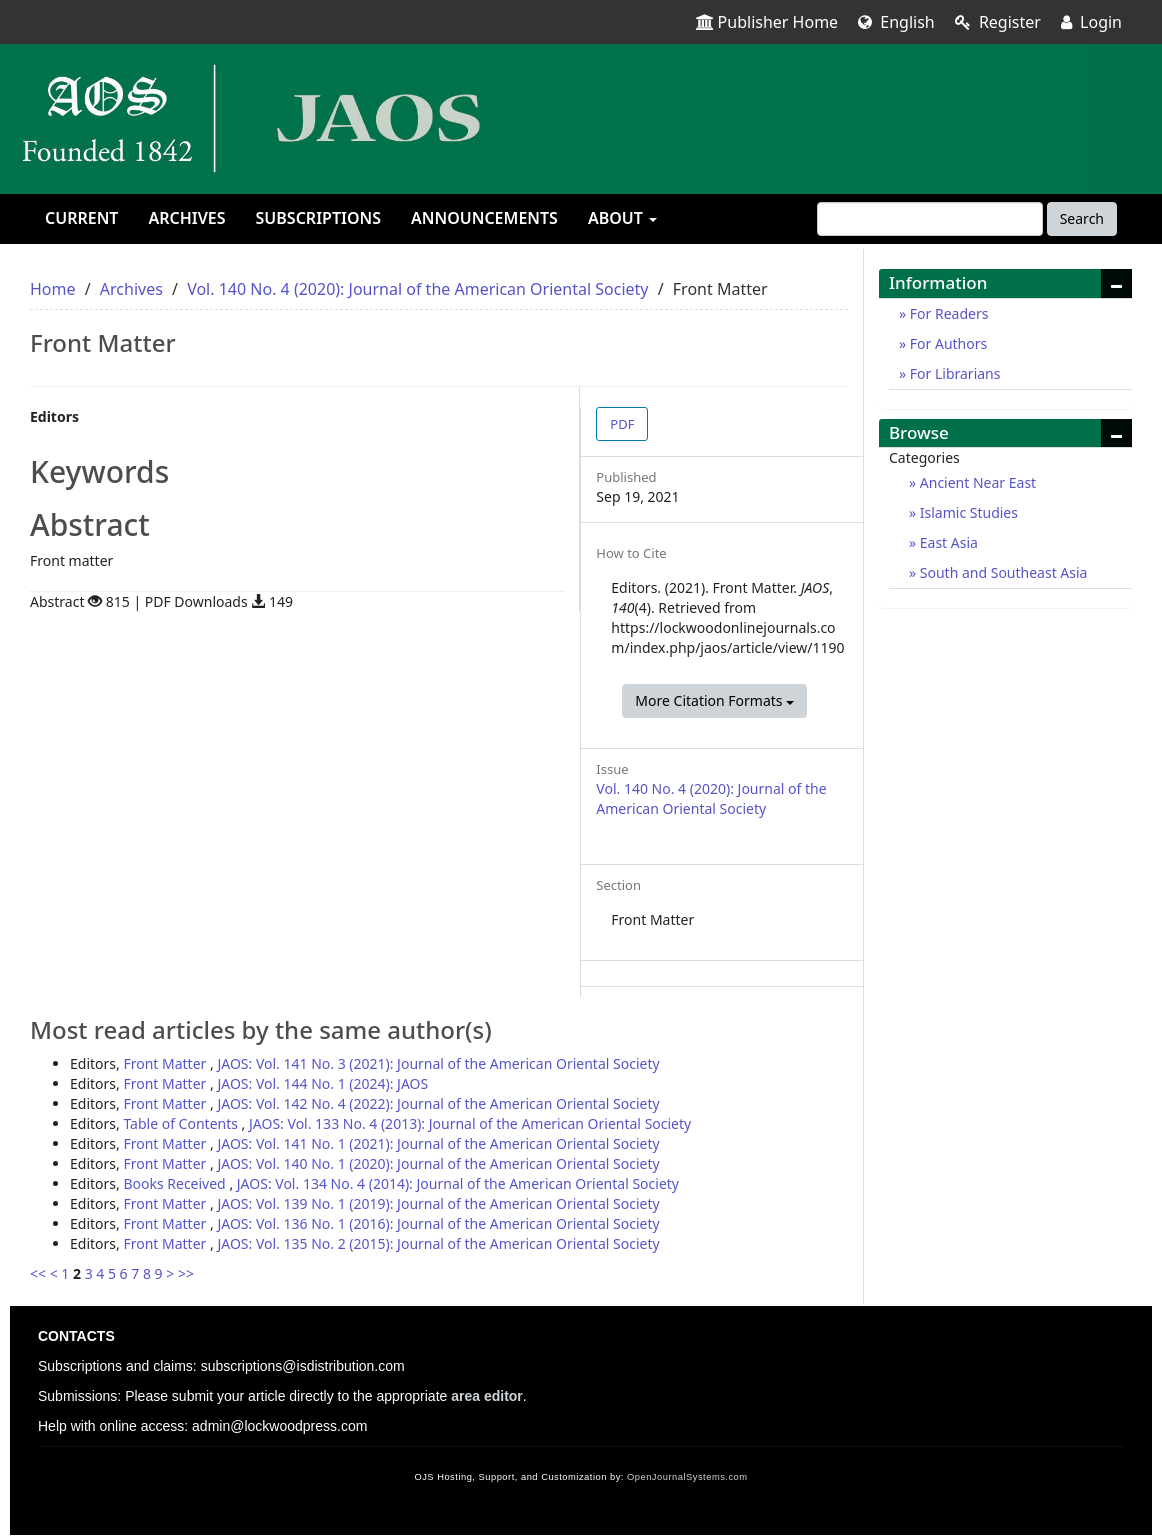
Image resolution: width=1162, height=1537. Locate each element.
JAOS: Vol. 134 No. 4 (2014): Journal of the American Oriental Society (458, 1183)
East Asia (947, 542)
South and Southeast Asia (1001, 572)
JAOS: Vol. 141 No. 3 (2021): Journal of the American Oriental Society (438, 1063)
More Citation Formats (714, 700)
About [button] (622, 218)
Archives (186, 218)
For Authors (946, 343)
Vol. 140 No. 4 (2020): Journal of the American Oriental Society (417, 289)
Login (1091, 22)
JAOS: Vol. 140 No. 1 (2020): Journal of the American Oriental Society (438, 1163)
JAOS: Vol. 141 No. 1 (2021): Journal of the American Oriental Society (438, 1143)
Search (1082, 218)
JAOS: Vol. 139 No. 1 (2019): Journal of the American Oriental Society (438, 1203)
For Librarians (953, 373)
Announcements (484, 218)
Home (53, 289)
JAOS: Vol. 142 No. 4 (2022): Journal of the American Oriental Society (438, 1103)
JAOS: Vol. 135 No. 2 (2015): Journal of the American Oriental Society (438, 1243)
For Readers (947, 313)
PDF (622, 424)
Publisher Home (767, 22)
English (896, 22)
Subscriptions (318, 218)
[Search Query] (930, 219)
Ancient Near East (976, 482)
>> (186, 1273)
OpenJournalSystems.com (687, 1477)
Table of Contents (182, 1123)
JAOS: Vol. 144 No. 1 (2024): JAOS (322, 1083)
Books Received (176, 1183)
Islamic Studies (967, 512)
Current (81, 218)
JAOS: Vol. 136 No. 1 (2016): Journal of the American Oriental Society (438, 1223)
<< (38, 1273)
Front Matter (166, 1063)
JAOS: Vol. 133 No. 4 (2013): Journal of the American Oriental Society (470, 1123)
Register (998, 22)
